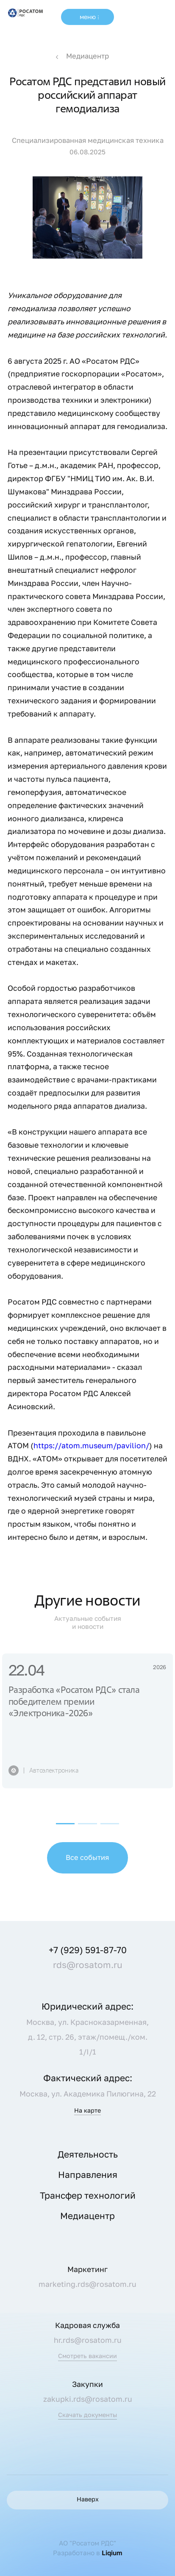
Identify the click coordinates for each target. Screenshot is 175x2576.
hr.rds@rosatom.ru (88, 2340)
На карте (87, 2111)
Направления (87, 2174)
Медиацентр (87, 56)
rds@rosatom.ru (87, 1964)
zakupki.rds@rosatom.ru (87, 2399)
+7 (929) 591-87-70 (88, 1949)
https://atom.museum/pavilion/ (91, 1445)
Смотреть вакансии (87, 2356)
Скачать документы (87, 2415)
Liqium (112, 2552)
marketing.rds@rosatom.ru (87, 2284)
